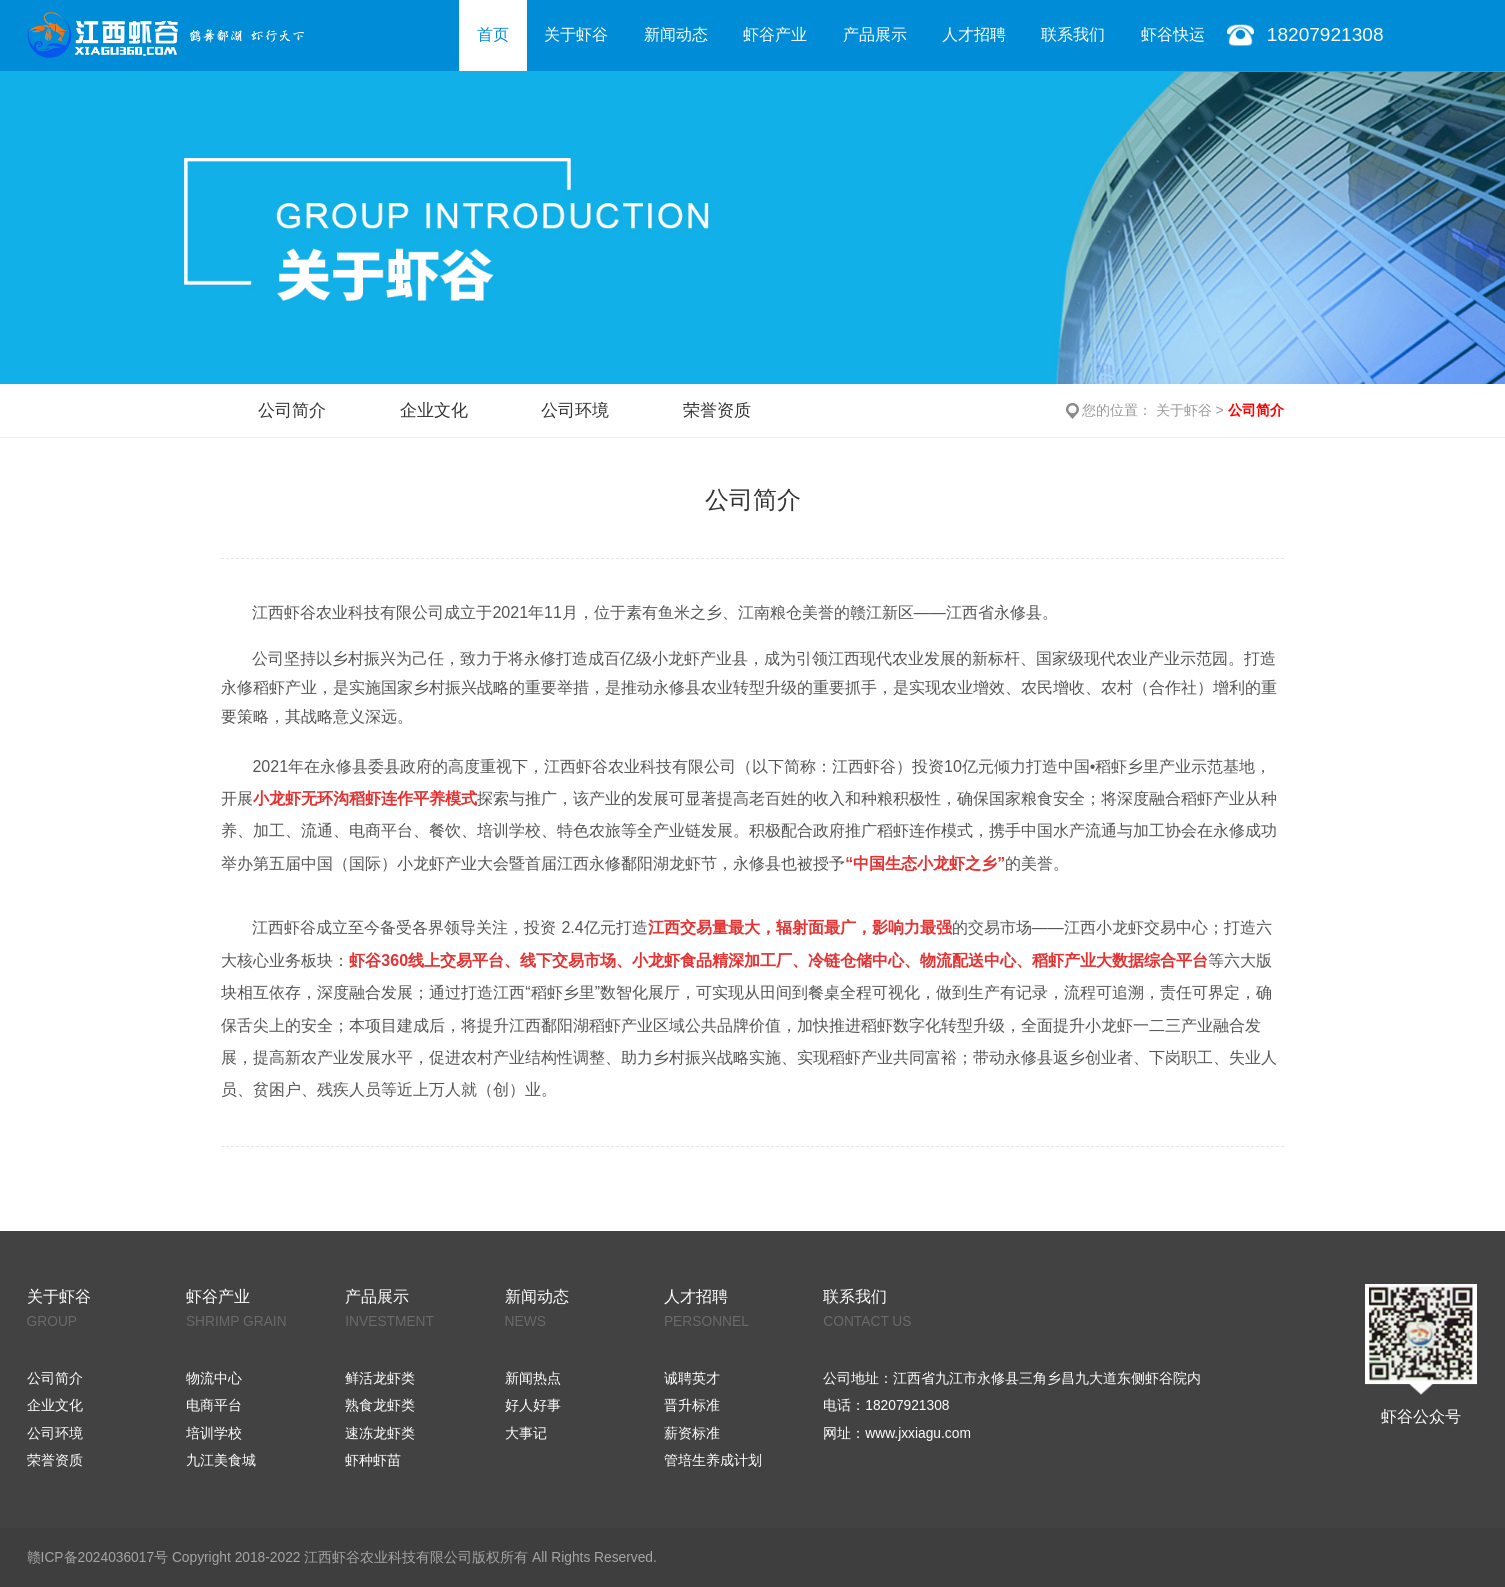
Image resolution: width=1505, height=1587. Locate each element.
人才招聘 (974, 34)
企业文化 (434, 410)
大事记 (526, 1433)
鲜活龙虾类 (380, 1378)
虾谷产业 (775, 34)
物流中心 (214, 1378)
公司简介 (292, 410)
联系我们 (1073, 34)
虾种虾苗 (373, 1460)
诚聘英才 (692, 1378)
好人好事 (533, 1405)
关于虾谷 (576, 34)
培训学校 (214, 1433)
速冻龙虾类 (380, 1433)
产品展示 (875, 34)
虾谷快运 (1173, 34)
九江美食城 (221, 1460)
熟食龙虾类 (380, 1405)
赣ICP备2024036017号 (98, 1557)
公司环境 (575, 410)
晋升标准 (692, 1405)
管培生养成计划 (713, 1460)
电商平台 (214, 1405)
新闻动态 (676, 34)
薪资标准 (692, 1433)
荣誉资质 (717, 410)
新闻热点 (533, 1378)
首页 (493, 34)
